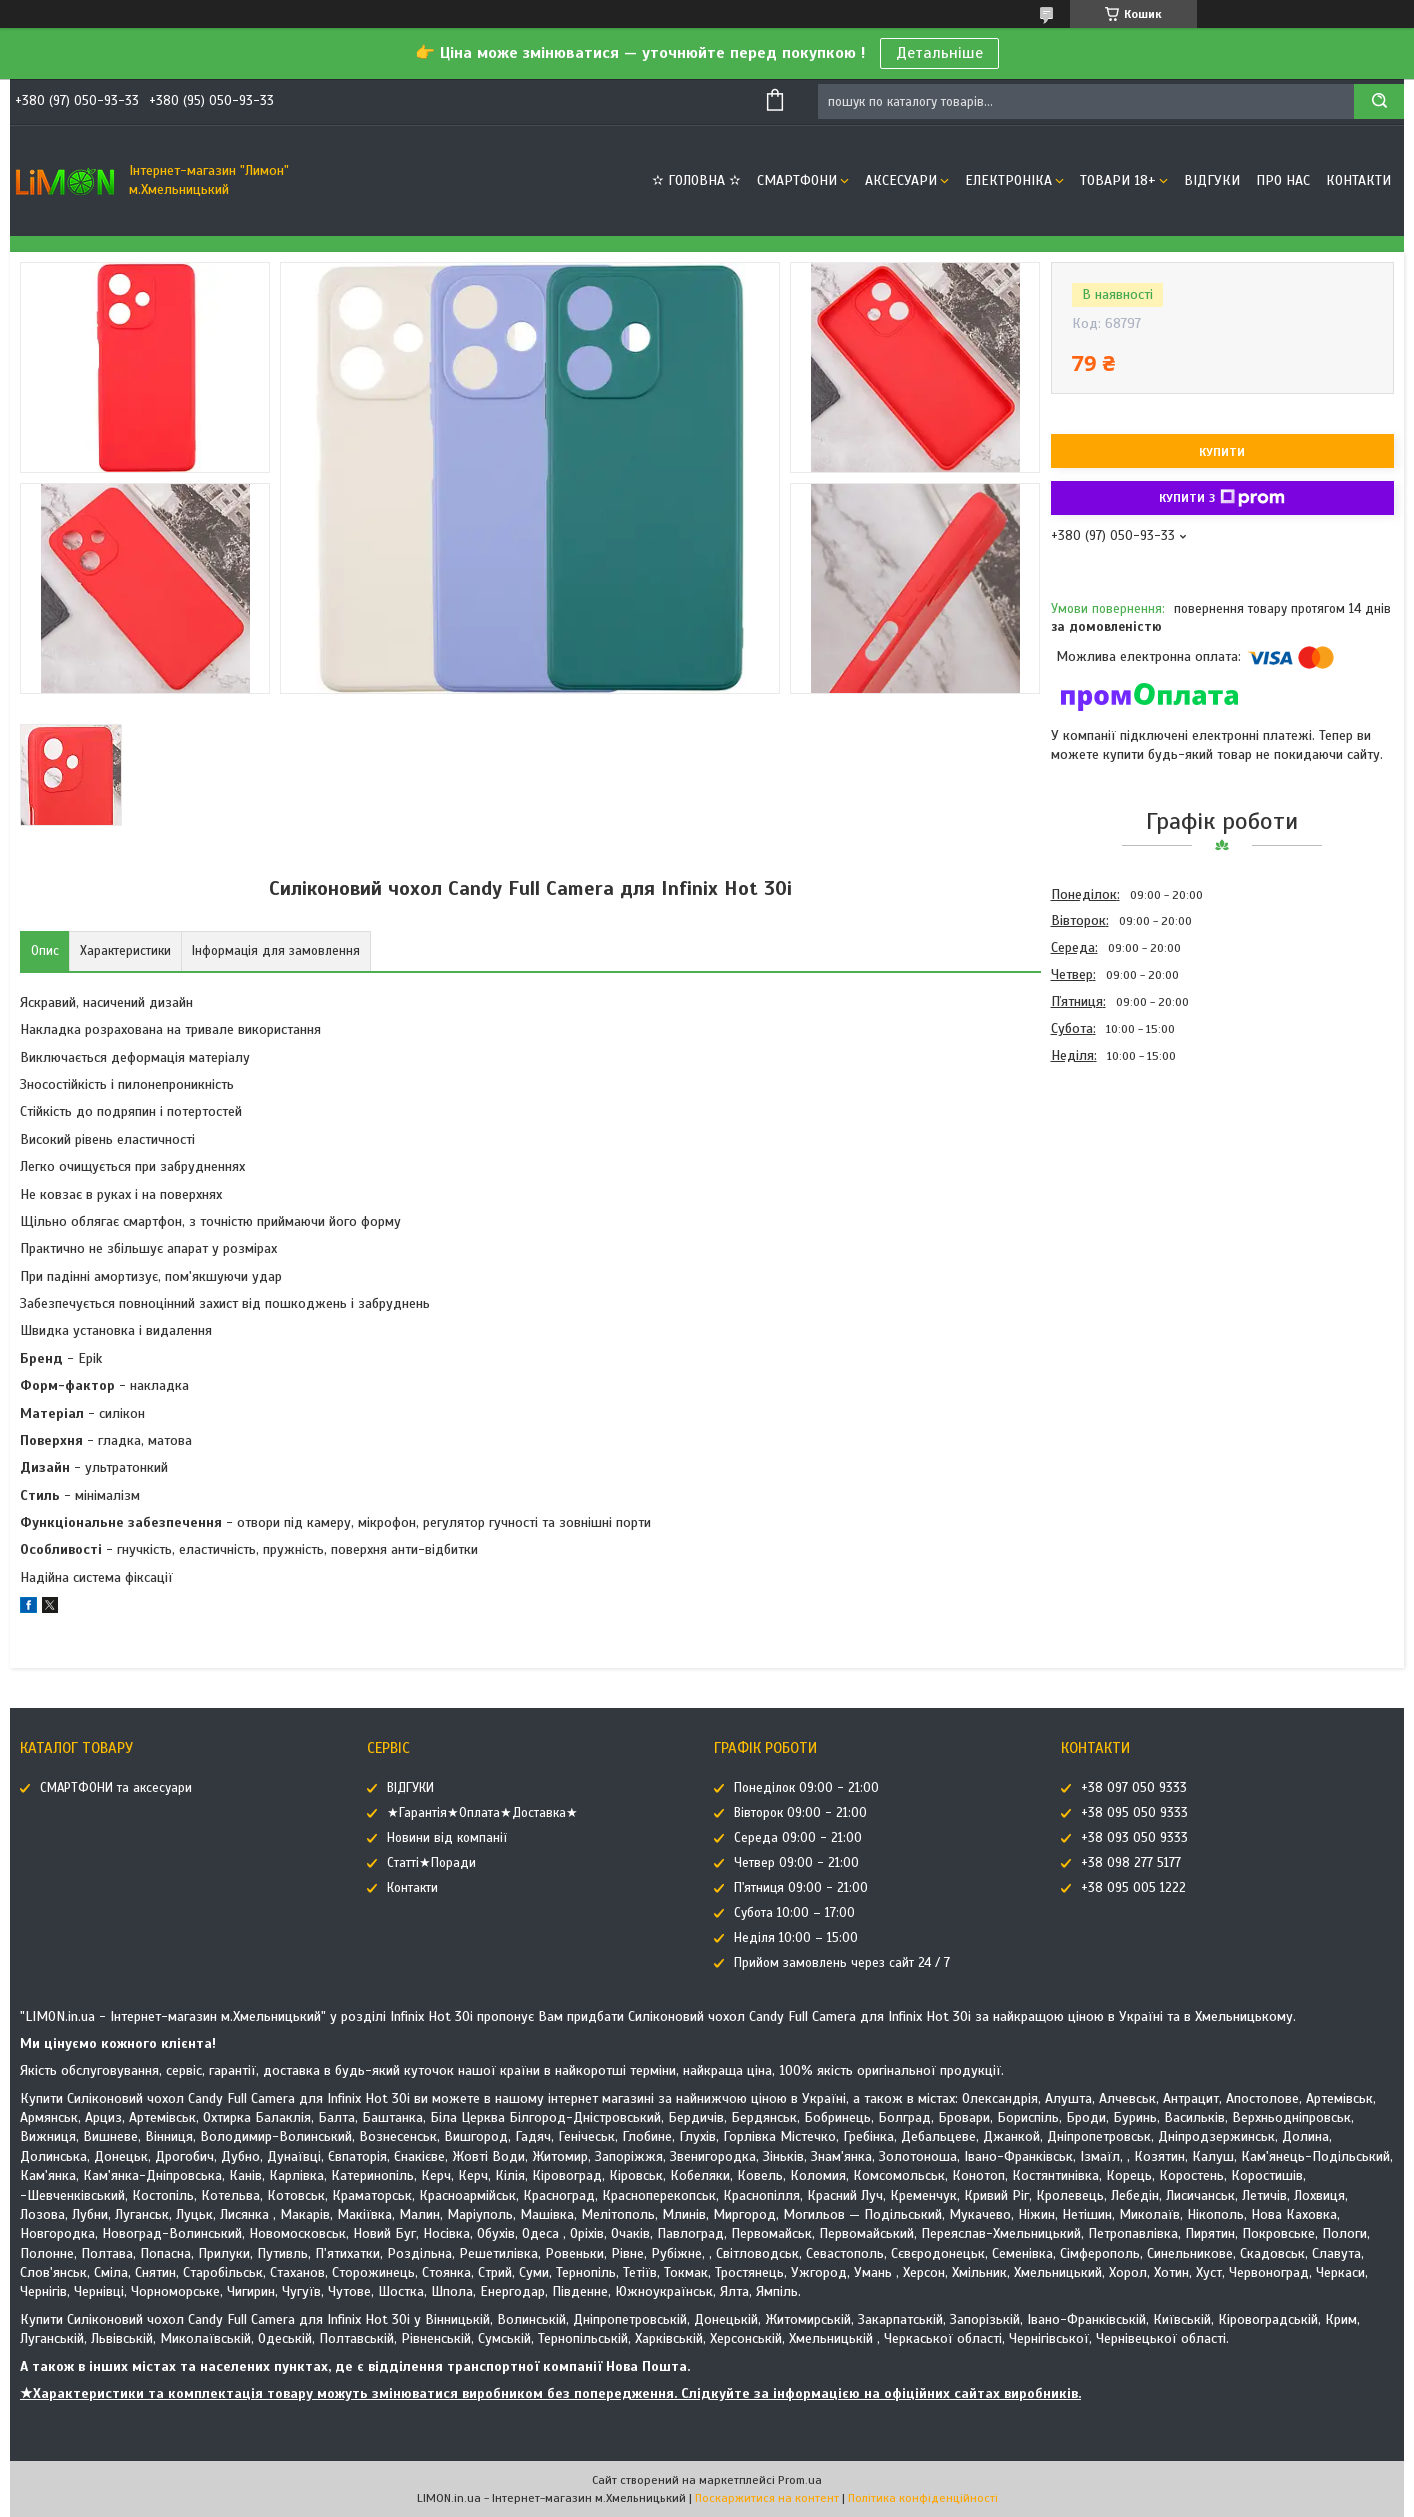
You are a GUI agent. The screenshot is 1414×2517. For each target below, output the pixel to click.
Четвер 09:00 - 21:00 (796, 1863)
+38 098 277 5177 (1131, 1863)
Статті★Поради (431, 1863)
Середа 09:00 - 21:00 (798, 1838)
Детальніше (939, 53)
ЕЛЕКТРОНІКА (1008, 180)
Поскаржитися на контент (767, 2498)
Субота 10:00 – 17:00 (794, 1913)
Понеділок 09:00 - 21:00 (806, 1788)
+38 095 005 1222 (1133, 1888)
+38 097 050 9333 (1134, 1788)
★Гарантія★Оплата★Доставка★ (482, 1813)
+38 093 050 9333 (1134, 1838)
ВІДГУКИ (1212, 180)
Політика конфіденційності (923, 2498)
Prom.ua (800, 2480)
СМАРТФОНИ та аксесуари (116, 1788)
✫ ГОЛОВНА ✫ (696, 180)
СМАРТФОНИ (797, 180)
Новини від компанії (447, 1838)
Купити (1222, 452)
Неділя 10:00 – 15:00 (796, 1938)
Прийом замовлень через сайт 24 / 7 (842, 1963)
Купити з (1222, 498)
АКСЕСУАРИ (901, 180)
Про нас (1283, 180)
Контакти (1358, 180)
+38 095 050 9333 (1134, 1813)
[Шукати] (1379, 101)
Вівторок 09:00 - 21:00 (800, 1813)
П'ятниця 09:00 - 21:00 (801, 1888)
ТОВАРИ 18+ (1118, 180)
